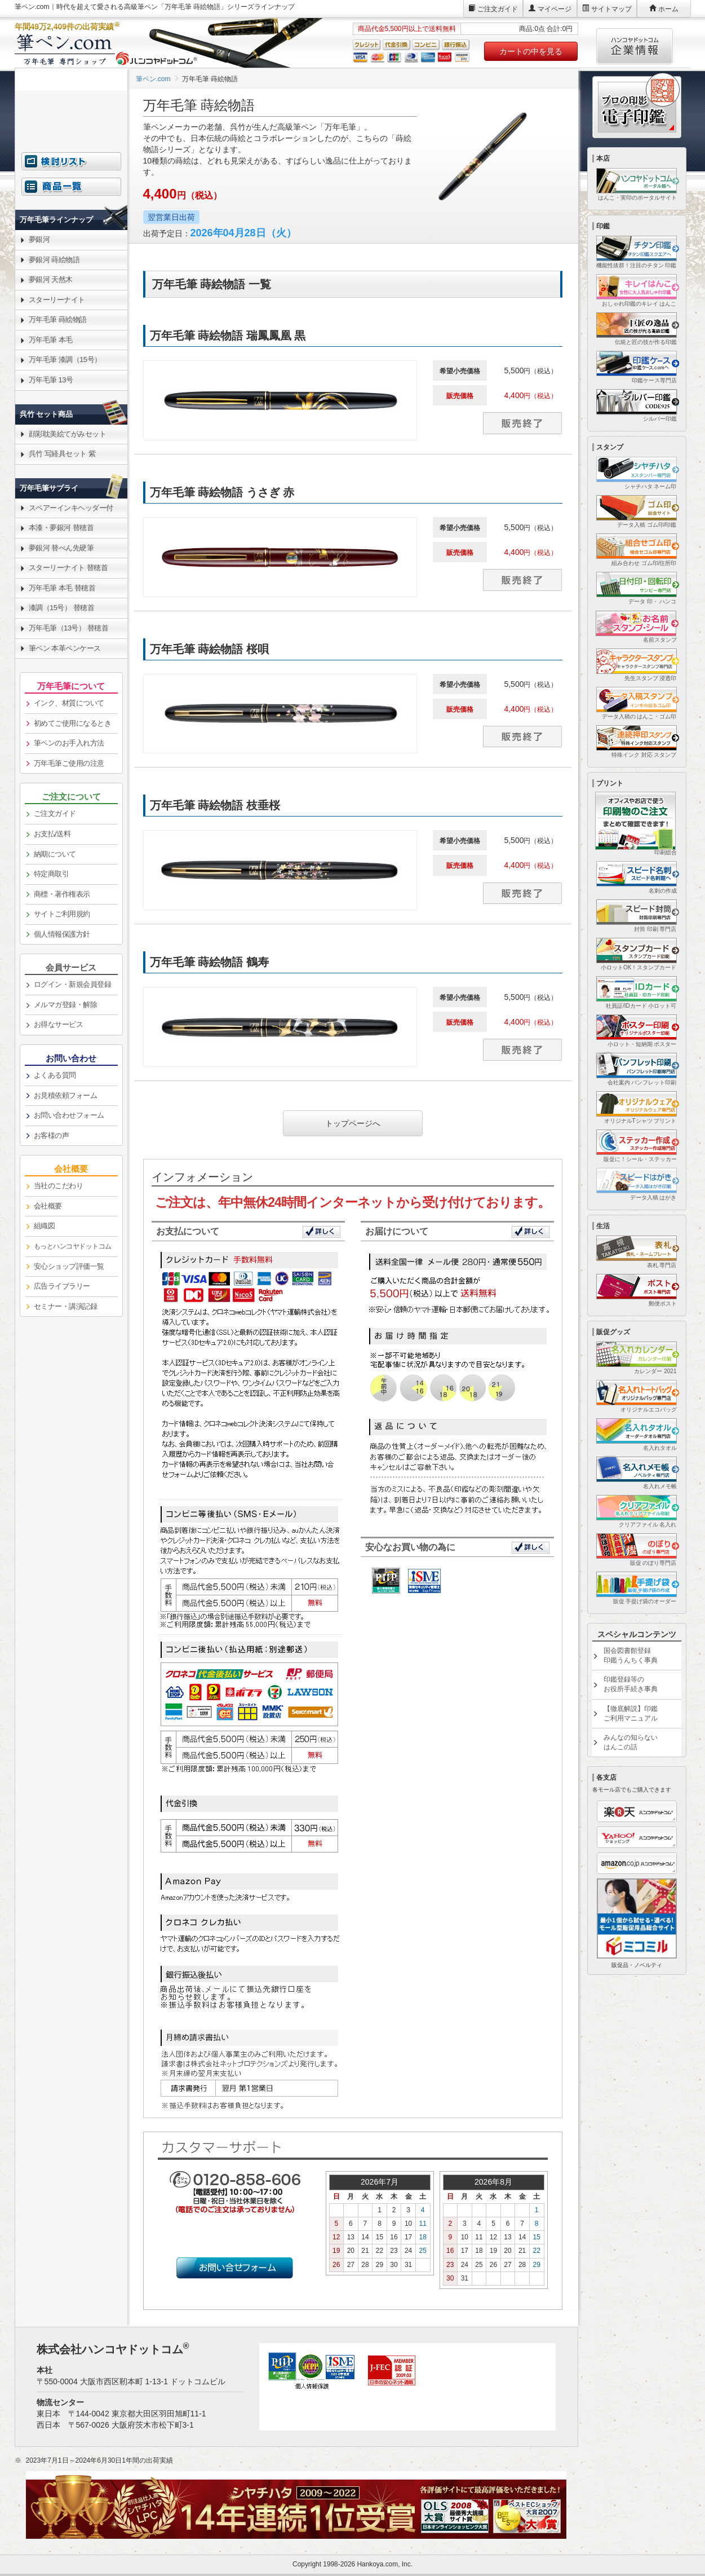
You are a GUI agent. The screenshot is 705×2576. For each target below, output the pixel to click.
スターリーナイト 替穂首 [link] (68, 567)
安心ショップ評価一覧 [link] (69, 1266)
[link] (352, 382)
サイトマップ (611, 9)
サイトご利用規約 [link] (62, 914)
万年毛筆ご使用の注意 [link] (69, 763)
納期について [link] (55, 854)
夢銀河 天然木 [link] (51, 279)
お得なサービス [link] (58, 1024)
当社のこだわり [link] (58, 1185)
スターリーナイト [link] (57, 299)
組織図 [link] (44, 1225)
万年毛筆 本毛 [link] (51, 340)
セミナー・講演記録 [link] (65, 1306)
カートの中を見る (530, 51)
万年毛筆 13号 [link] (51, 380)
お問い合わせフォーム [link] (69, 1115)
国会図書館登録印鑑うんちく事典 (631, 1655)
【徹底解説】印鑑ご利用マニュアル (631, 1713)
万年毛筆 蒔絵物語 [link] (58, 319)
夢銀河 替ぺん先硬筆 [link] (61, 548)
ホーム (668, 9)
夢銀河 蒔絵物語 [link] (54, 259)
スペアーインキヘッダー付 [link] (71, 508)
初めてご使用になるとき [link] (73, 723)
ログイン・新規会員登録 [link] (73, 984)
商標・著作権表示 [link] (62, 894)
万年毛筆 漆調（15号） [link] (65, 359)
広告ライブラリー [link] (62, 1286)
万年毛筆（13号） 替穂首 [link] (69, 628)
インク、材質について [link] (69, 703)
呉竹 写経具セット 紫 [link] (62, 453)
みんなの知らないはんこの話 (631, 1742)
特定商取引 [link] (51, 874)
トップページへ (352, 1123)
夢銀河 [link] (39, 239)
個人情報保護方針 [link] (62, 934)
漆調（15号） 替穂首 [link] (62, 607)
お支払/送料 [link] (52, 834)
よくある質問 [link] (55, 1075)
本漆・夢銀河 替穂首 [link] (61, 527)
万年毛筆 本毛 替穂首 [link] (62, 588)
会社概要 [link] (48, 1206)
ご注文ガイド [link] (55, 813)
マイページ (554, 9)
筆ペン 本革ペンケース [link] (65, 648)
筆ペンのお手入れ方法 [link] (69, 743)
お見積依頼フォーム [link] (65, 1095)
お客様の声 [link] (51, 1135)
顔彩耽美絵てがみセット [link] (68, 434)
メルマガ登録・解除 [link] (65, 1004)
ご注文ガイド (497, 9)
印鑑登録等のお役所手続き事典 (631, 1684)
